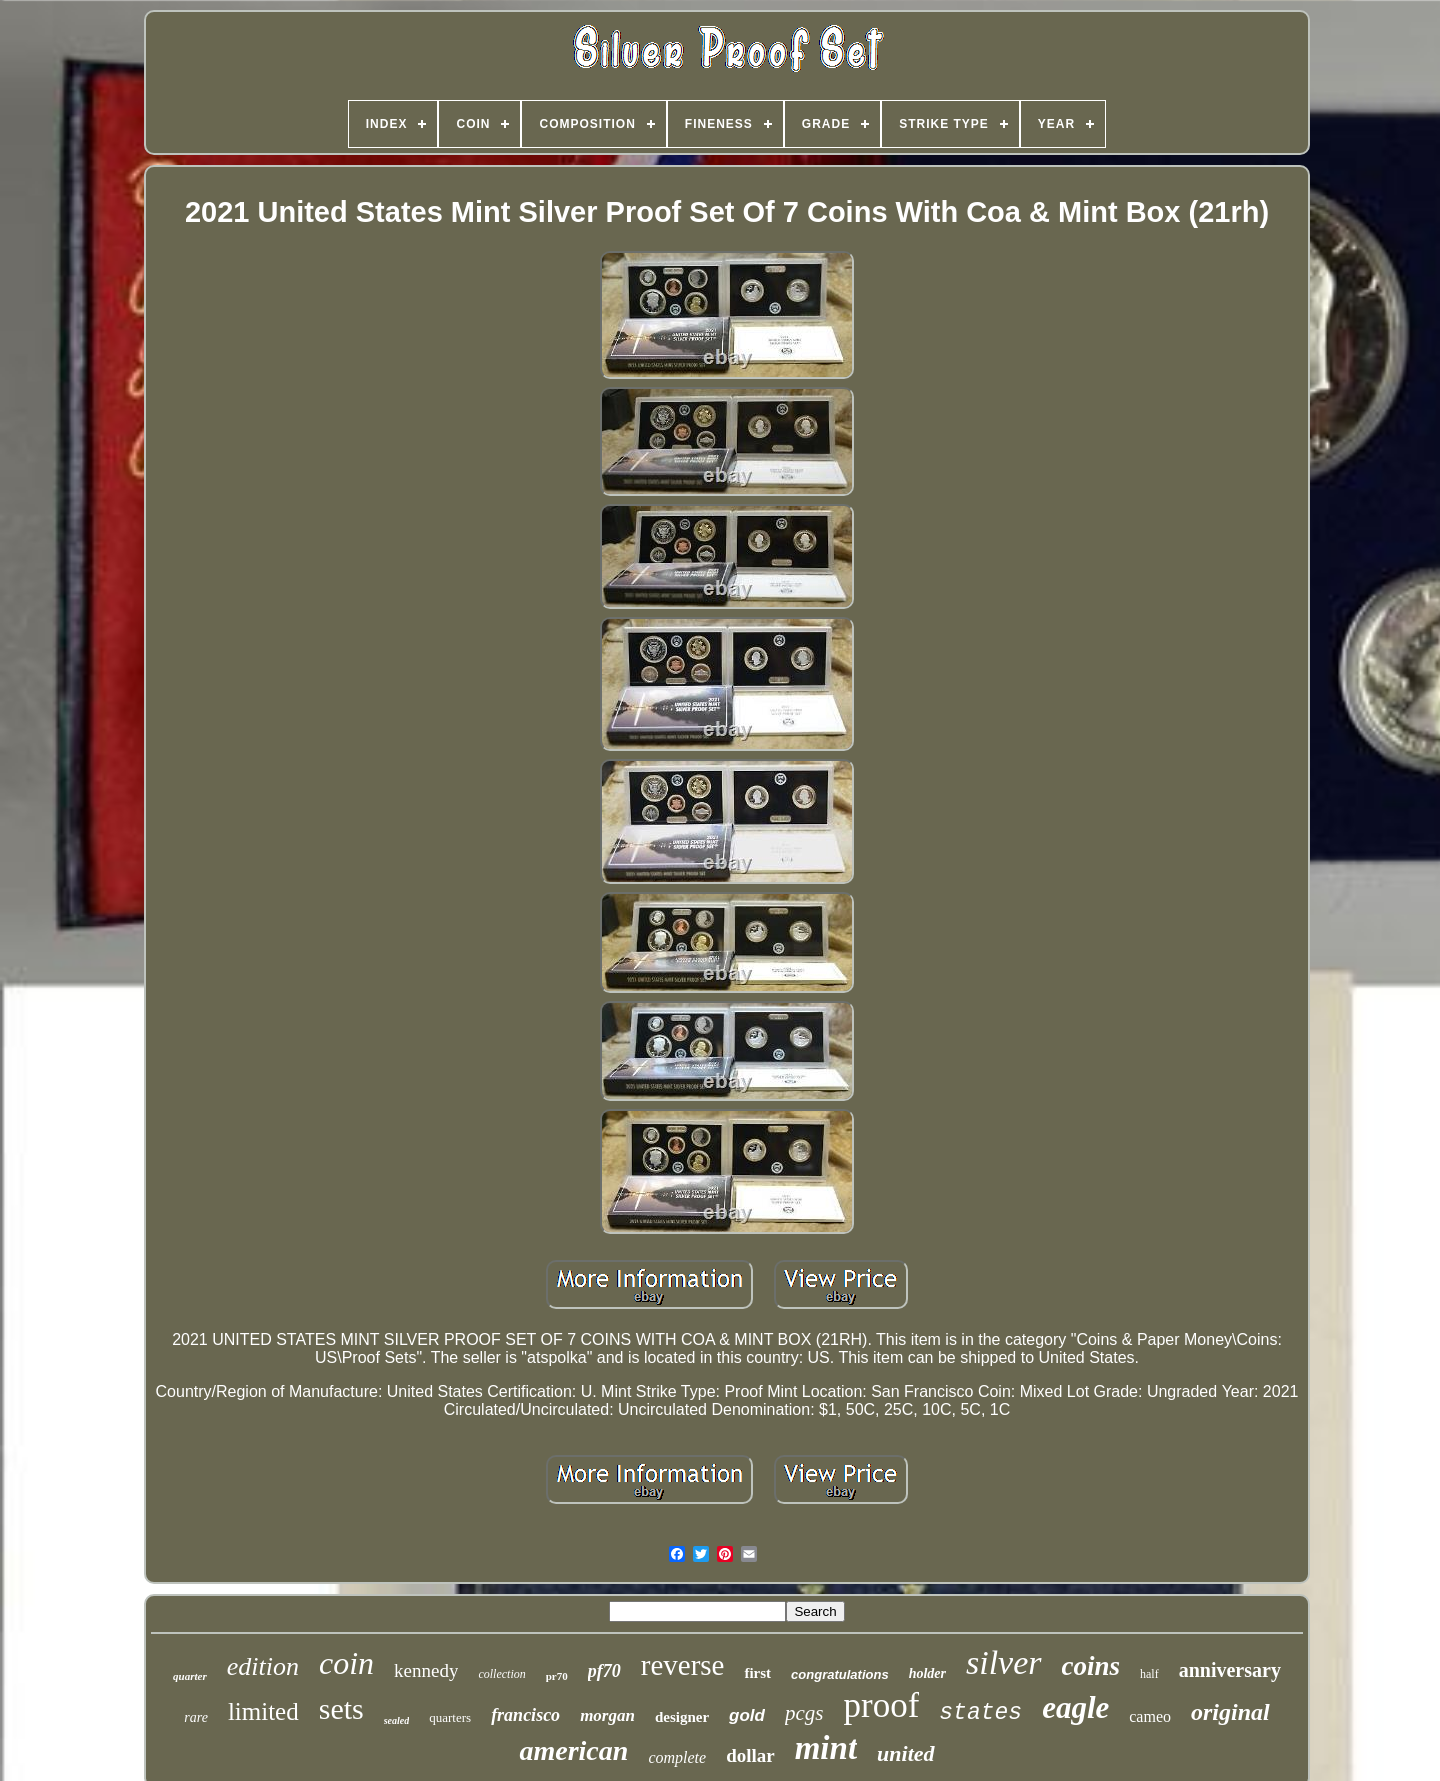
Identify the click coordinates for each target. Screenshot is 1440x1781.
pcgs (804, 1713)
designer (682, 1717)
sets (341, 1708)
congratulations (840, 1674)
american (573, 1750)
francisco (525, 1715)
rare (196, 1717)
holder (927, 1673)
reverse (683, 1665)
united (905, 1753)
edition (263, 1666)
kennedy (426, 1670)
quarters (450, 1717)
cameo (1150, 1716)
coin (346, 1663)
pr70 (557, 1676)
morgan (607, 1715)
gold (747, 1715)
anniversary (1230, 1670)
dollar (750, 1755)
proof (881, 1705)
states (980, 1713)
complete (677, 1757)
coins (1091, 1666)
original (1230, 1712)
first (757, 1673)
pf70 (604, 1671)
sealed (397, 1720)
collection (501, 1674)
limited (263, 1711)
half (1149, 1674)
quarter (190, 1676)
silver (1004, 1662)
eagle (1075, 1707)
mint (826, 1748)
